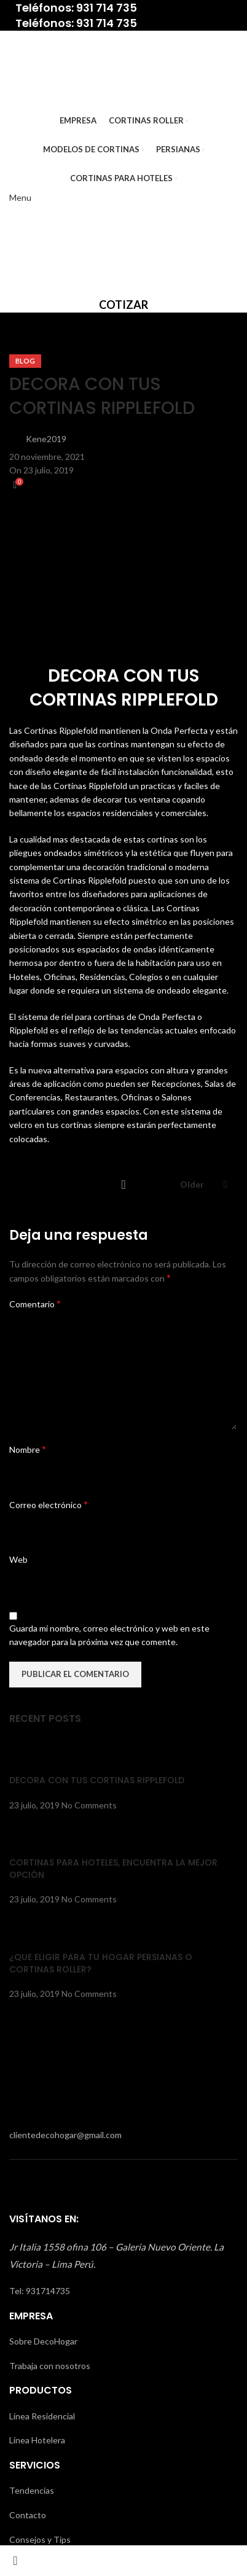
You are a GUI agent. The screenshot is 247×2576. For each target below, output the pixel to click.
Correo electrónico (48, 1504)
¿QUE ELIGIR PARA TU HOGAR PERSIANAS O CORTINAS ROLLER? (100, 1963)
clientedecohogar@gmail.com (65, 2135)
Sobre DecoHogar (43, 2341)
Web (18, 1559)
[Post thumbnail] (32, 1755)
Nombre (27, 1449)
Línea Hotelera (37, 2440)
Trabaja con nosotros (49, 2365)
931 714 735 (106, 7)
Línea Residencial (42, 2416)
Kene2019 (46, 439)
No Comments (89, 1805)
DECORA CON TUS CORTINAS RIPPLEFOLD (96, 1780)
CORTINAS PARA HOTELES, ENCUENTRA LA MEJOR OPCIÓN (113, 1868)
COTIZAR (123, 304)
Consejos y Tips (40, 2539)
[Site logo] (48, 68)
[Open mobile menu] (20, 197)
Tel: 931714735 (39, 2291)
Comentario (35, 1303)
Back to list (123, 1184)
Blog (25, 361)
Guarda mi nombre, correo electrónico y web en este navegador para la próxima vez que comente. (109, 1635)
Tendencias (31, 2490)
